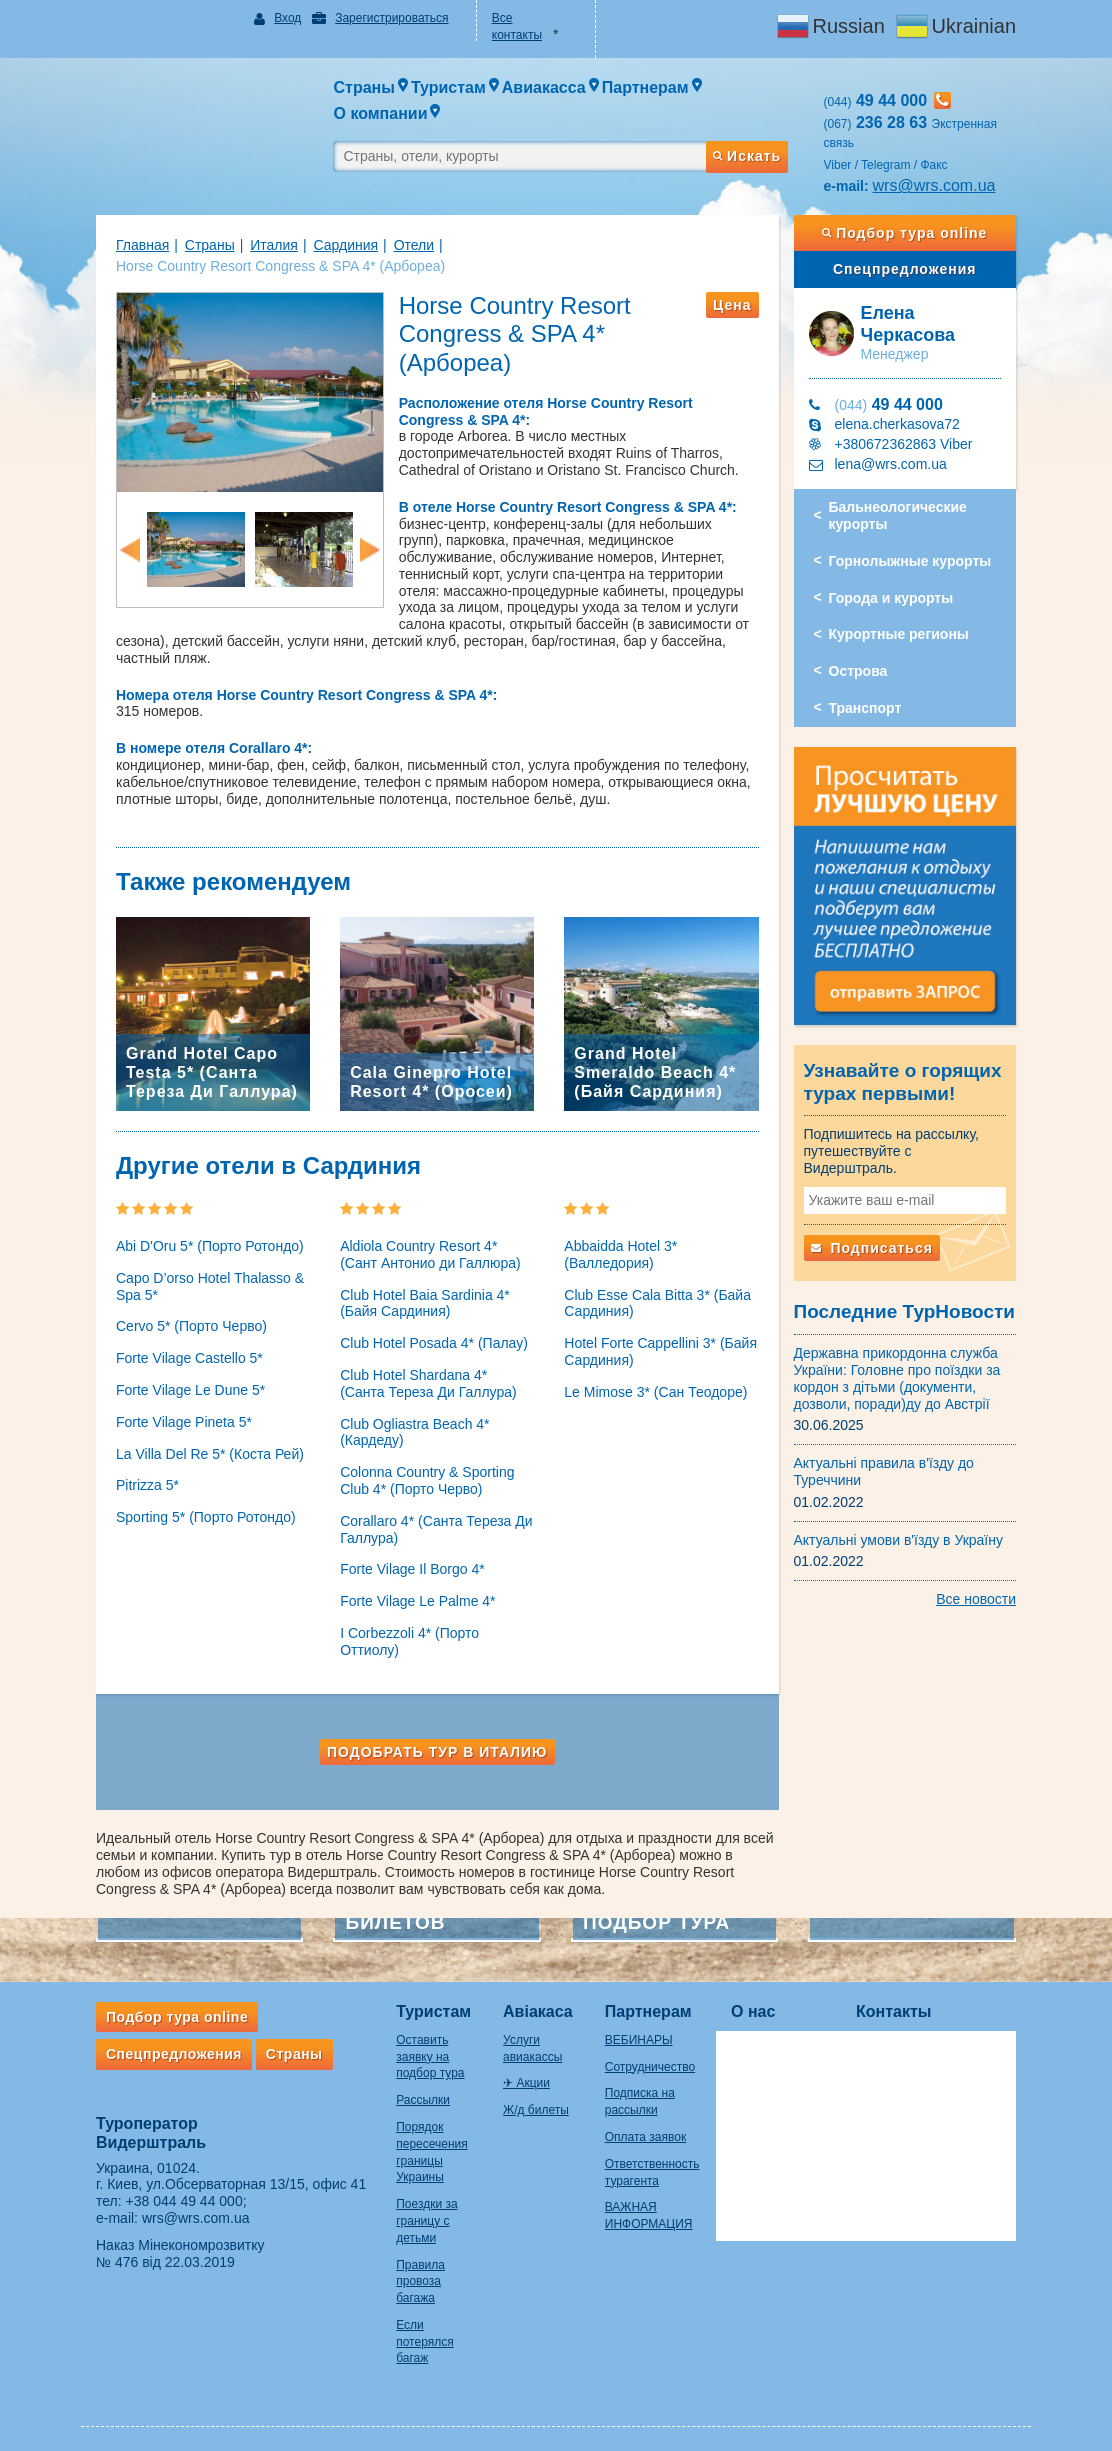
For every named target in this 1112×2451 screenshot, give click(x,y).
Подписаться (877, 1237)
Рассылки (413, 2088)
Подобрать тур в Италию (434, 1740)
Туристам (423, 1999)
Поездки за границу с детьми (416, 2209)
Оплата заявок (649, 2125)
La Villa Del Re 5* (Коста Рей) (200, 1442)
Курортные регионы (904, 634)
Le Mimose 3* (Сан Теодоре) (655, 1380)
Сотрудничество (654, 2055)
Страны (200, 245)
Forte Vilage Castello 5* (179, 1346)
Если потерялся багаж (414, 2330)
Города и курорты (896, 598)
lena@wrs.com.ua (896, 464)
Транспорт (870, 708)
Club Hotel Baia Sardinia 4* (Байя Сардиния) (420, 1291)
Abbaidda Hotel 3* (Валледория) (620, 1242)
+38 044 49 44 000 (174, 2189)
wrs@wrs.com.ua (939, 185)
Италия (264, 245)
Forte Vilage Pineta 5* (174, 1410)
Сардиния (335, 245)
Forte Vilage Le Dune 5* (180, 1378)
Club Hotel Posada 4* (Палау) (429, 1331)
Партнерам (652, 1999)
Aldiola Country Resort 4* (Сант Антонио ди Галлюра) (434, 1242)
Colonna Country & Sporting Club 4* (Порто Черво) (422, 1468)
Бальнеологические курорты (903, 515)
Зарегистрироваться (384, 18)
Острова (863, 671)
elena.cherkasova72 (902, 424)
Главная (132, 245)
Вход (281, 18)
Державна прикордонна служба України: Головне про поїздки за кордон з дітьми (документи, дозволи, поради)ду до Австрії (902, 1368)
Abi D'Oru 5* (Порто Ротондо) (200, 1234)
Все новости (986, 1589)
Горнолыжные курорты (915, 561)
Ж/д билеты (533, 2098)
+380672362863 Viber (909, 444)
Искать (751, 156)
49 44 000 (894, 404)
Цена (737, 305)
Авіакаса (535, 1999)
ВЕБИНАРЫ (643, 2028)
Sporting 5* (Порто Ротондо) (196, 1505)
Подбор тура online (912, 233)
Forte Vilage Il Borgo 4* (407, 1558)
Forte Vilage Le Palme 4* (412, 1589)
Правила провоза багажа (410, 2270)
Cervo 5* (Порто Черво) (181, 1315)
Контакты (903, 1999)
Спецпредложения (912, 269)
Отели (404, 245)
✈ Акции (523, 2072)
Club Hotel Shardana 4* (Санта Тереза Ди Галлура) (432, 1371)
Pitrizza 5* (137, 1474)
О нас (763, 1999)
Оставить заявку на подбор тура (420, 2045)
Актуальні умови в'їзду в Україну (904, 1529)
